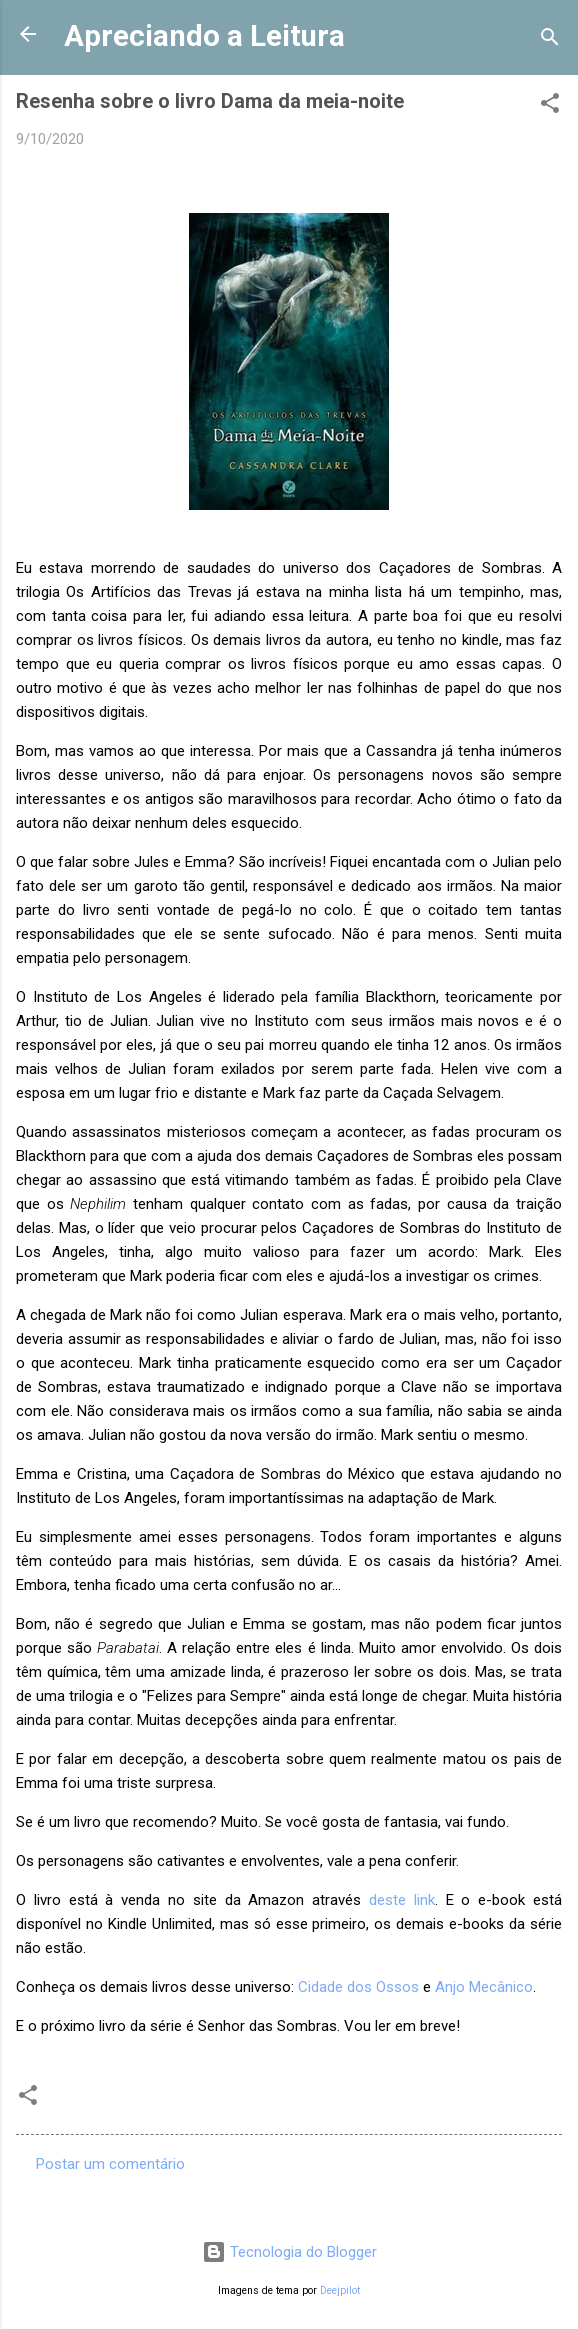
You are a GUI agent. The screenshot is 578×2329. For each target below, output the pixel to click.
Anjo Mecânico (484, 1987)
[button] (550, 106)
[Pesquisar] (550, 40)
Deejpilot (340, 2290)
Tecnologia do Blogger (289, 2252)
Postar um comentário (110, 2164)
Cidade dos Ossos (358, 1987)
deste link (402, 1900)
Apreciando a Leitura (204, 36)
